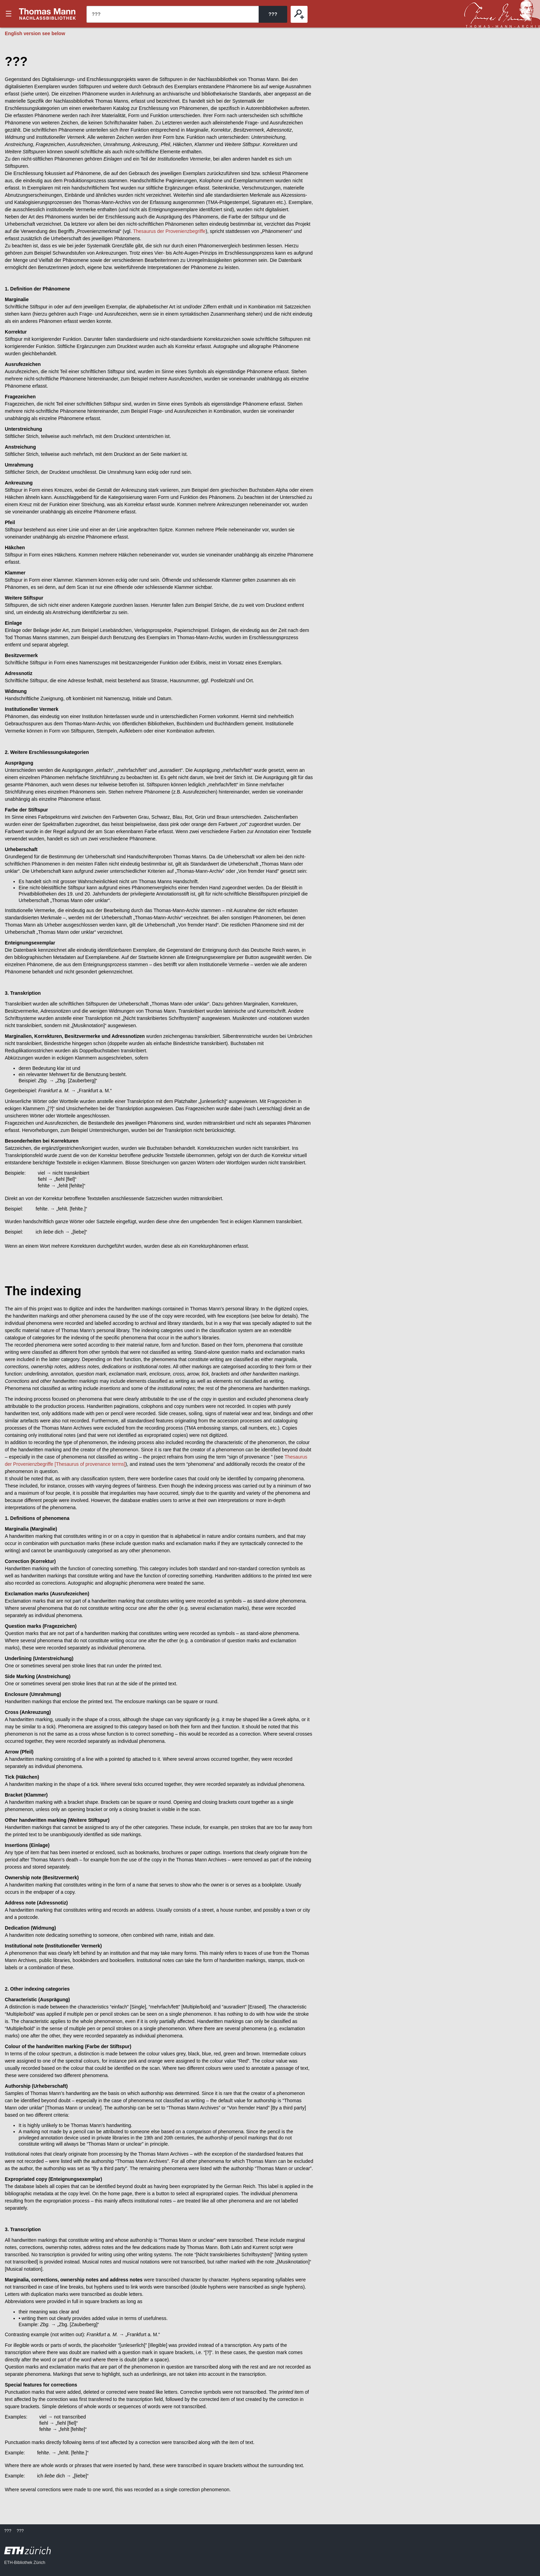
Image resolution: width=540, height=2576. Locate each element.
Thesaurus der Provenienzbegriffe (169, 231)
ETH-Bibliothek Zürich (24, 2562)
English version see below (35, 33)
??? (47, 14)
